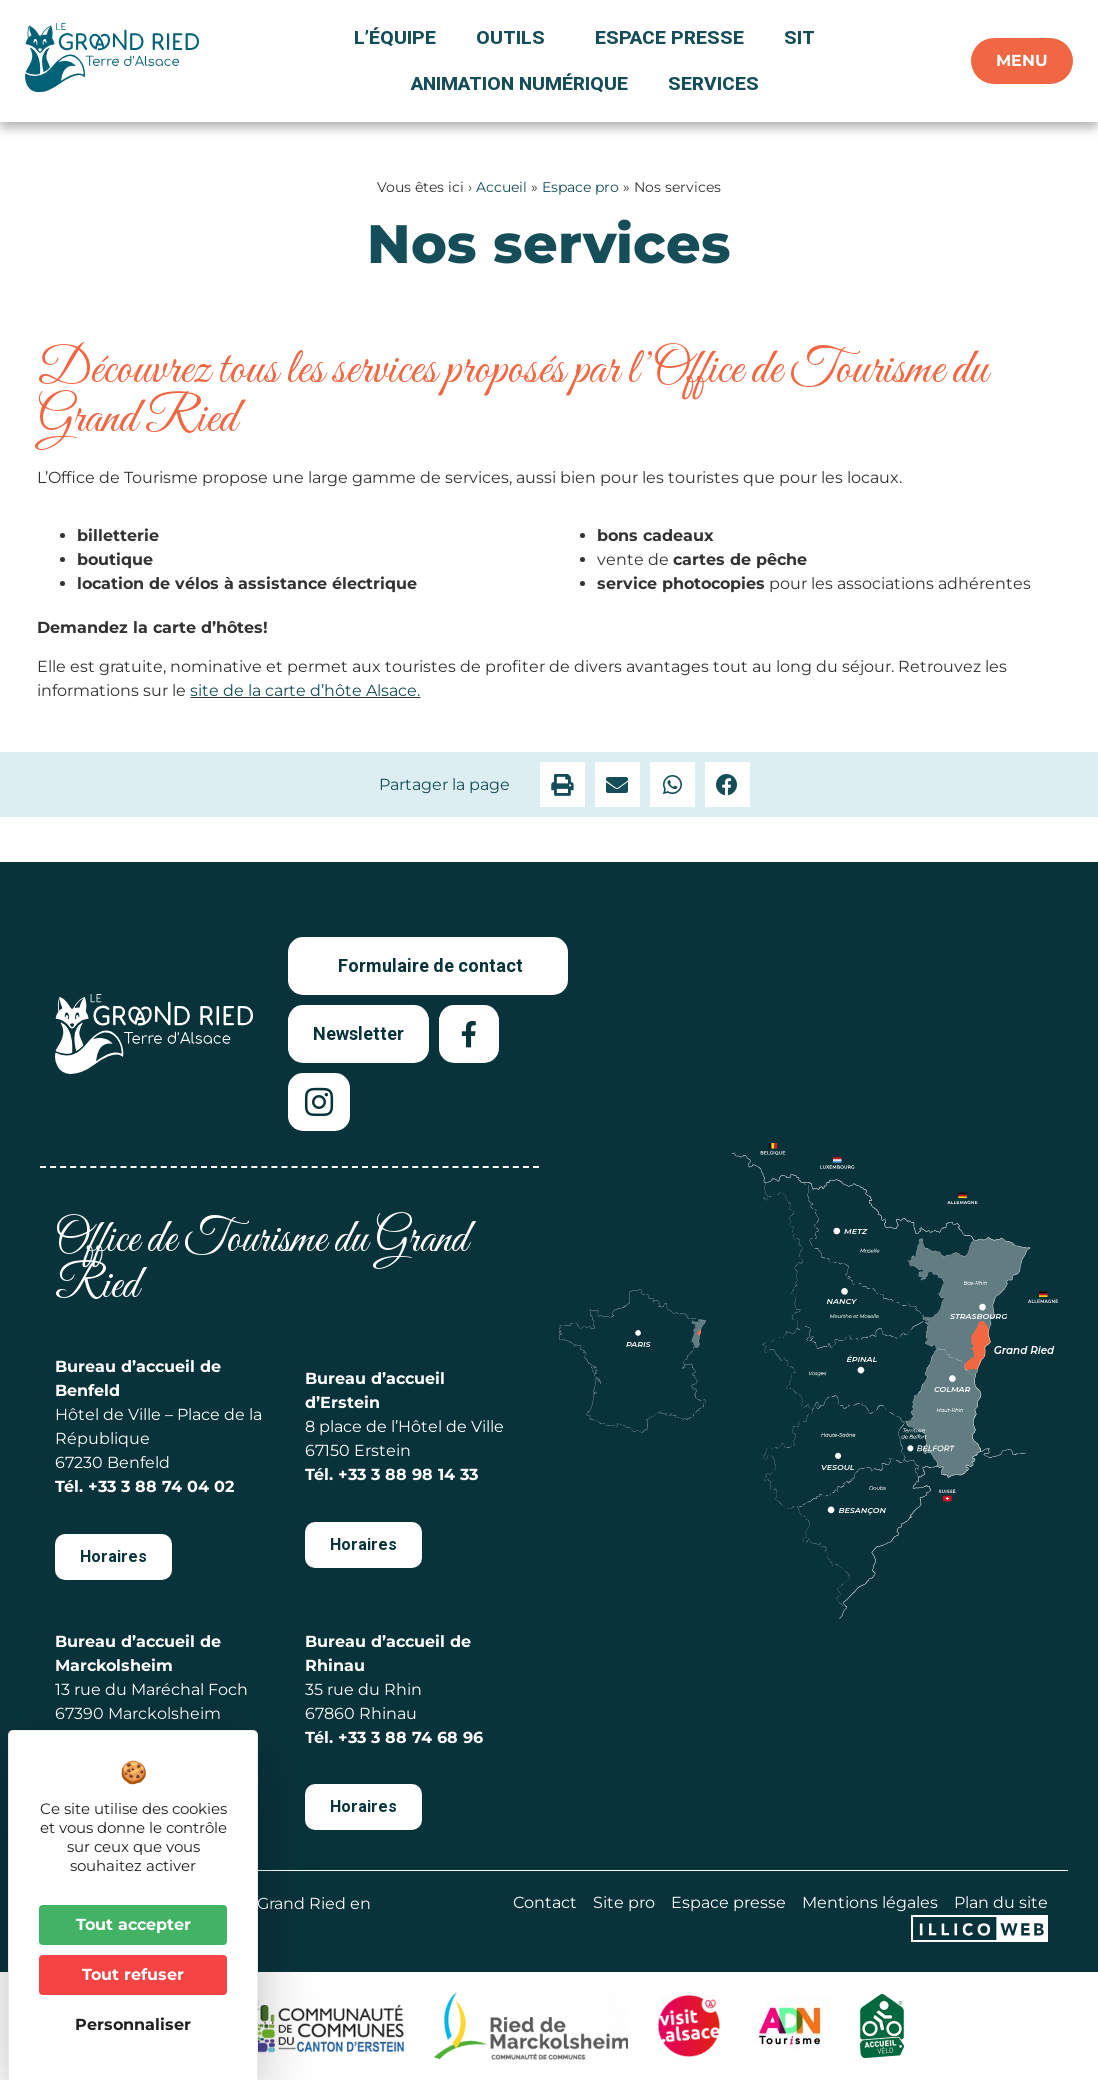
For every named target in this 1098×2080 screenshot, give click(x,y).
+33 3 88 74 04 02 (161, 1486)
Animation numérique (519, 83)
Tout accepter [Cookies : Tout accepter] (133, 1924)
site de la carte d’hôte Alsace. (305, 690)
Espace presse (669, 37)
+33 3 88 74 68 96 (410, 1737)
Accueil (501, 187)
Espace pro (580, 187)
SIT (799, 37)
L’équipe (395, 37)
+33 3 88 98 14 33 (408, 1474)
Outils (515, 37)
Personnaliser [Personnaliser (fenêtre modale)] (133, 2024)
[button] (562, 784)
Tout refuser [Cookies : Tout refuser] (133, 1974)
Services (713, 83)
